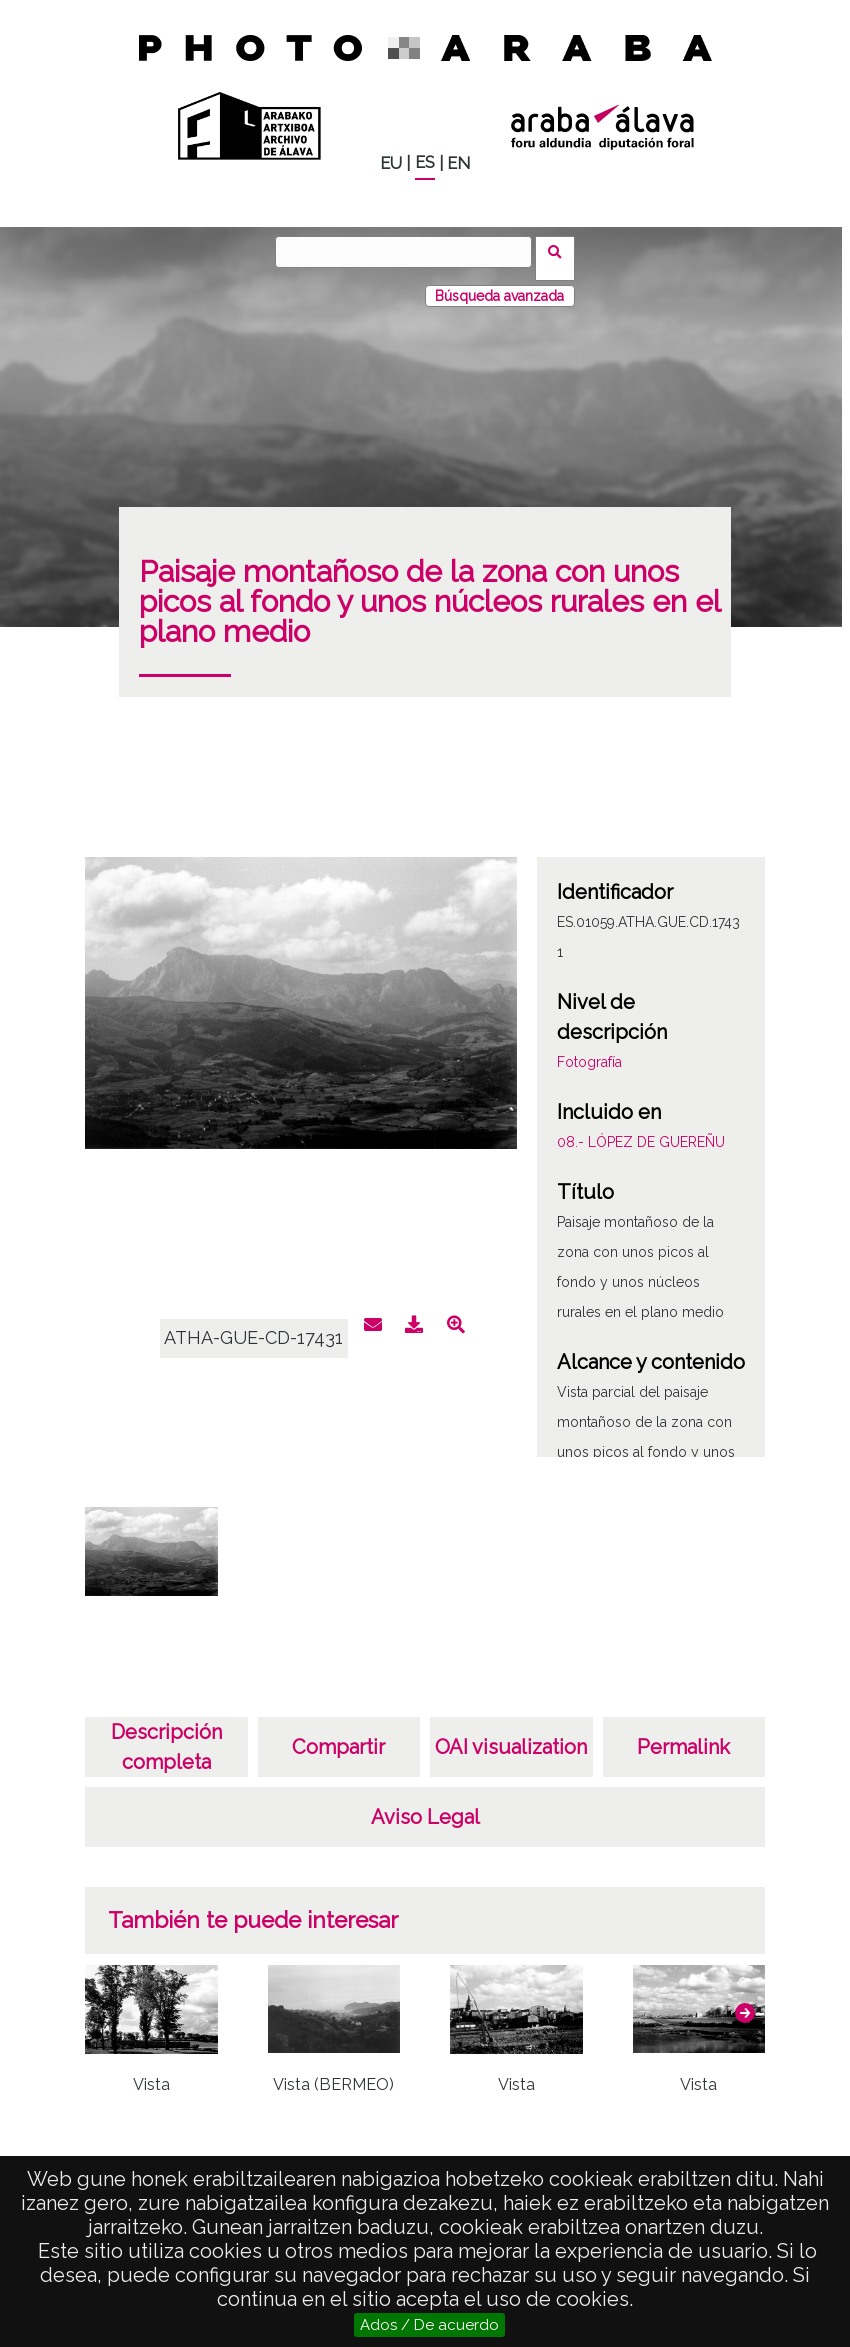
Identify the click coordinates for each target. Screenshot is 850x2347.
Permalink (683, 1734)
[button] (745, 2001)
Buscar (561, 251)
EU (391, 163)
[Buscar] (410, 252)
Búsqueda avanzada (499, 283)
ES (425, 162)
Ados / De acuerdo (429, 2325)
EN (458, 163)
